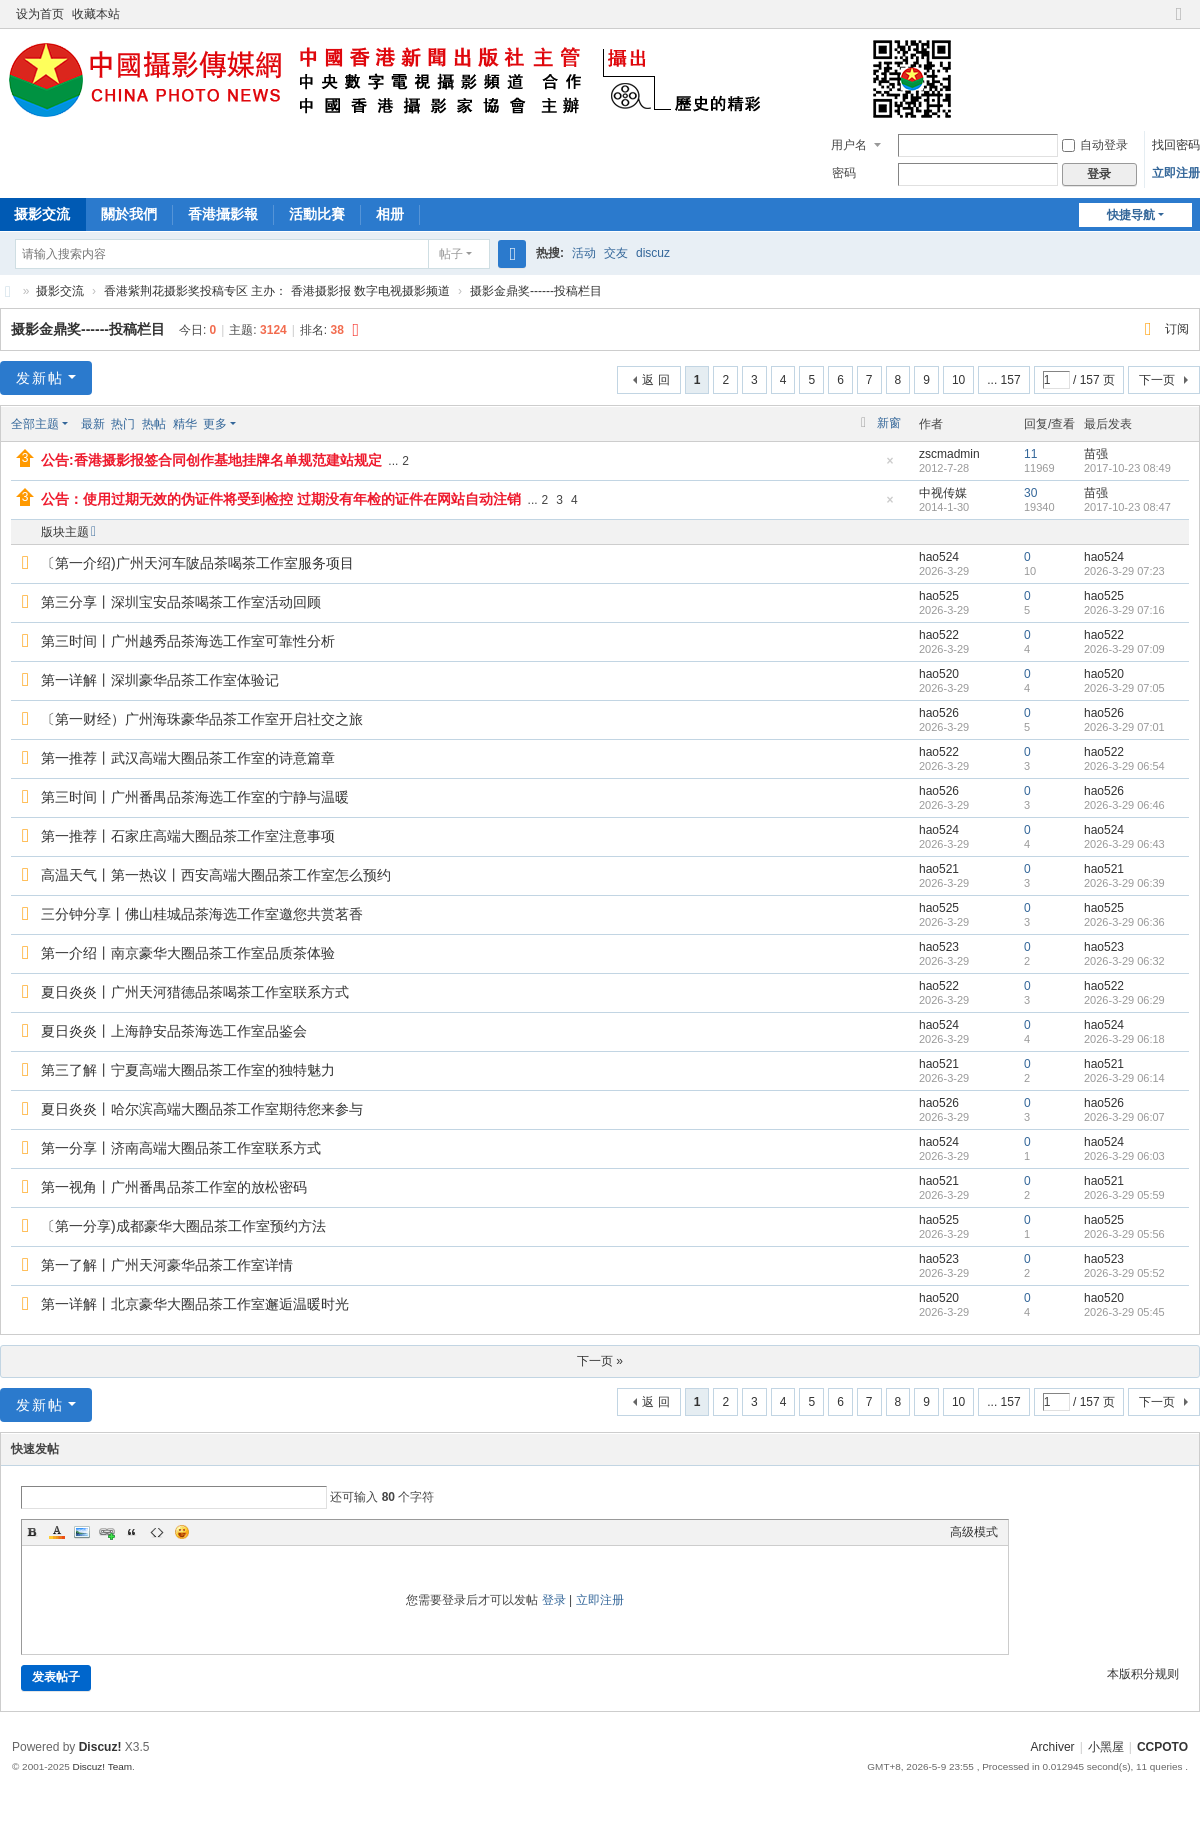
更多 (215, 424)
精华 (185, 424)
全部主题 (35, 424)
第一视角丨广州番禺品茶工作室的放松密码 (174, 1187)
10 (958, 380)
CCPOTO (8, 291)
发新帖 (40, 378)
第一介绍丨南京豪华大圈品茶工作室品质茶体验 (188, 953)
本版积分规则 (1143, 1674)
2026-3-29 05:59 (1124, 1195)
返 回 (655, 380)
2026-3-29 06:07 (1124, 1117)
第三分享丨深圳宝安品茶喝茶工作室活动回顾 (181, 602)
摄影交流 (60, 291)
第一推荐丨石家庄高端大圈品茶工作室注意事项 (188, 836)
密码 (844, 173)
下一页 (1157, 380)
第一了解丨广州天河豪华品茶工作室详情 (167, 1265)
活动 (584, 253)
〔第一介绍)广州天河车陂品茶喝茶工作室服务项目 (197, 563)
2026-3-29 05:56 (1124, 1234)
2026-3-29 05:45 (1124, 1312)
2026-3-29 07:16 (1124, 610)
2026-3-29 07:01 (1124, 727)
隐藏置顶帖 (890, 466)
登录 (554, 1600)
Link (107, 1532)
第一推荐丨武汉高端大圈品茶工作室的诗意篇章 (188, 758)
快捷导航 (1131, 215)
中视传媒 (943, 493)
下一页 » (600, 1361)
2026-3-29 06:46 (1124, 805)
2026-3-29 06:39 (1124, 883)
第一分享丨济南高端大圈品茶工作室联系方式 (181, 1148)
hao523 (939, 947)
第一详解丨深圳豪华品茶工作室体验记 (160, 680)
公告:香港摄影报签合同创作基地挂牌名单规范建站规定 (211, 460)
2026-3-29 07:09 (1124, 649)
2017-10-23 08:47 (1127, 507)
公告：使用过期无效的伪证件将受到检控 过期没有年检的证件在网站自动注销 (281, 499)
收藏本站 (96, 14)
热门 (123, 424)
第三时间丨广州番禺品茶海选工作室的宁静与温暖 (195, 797)
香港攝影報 (223, 214)
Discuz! (100, 1747)
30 (1030, 493)
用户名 (849, 145)
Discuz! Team (102, 1766)
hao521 (939, 869)
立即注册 (1176, 173)
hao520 (939, 674)
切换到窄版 (1179, 22)
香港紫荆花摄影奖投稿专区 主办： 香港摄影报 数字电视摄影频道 (277, 291)
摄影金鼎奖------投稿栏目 (536, 291)
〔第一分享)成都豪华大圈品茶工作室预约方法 (183, 1226)
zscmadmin (949, 454)
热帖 (154, 424)
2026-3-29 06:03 (1124, 1156)
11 (1030, 454)
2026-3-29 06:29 (1124, 1000)
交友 (616, 253)
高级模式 (974, 1532)
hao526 (939, 713)
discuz (653, 253)
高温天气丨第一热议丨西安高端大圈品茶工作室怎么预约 (216, 875)
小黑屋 (1106, 1747)
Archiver (1053, 1747)
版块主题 (65, 532)
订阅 (1177, 329)
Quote (132, 1532)
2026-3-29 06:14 (1124, 1078)
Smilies (182, 1532)
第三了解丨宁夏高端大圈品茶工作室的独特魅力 (188, 1070)
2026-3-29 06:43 (1124, 844)
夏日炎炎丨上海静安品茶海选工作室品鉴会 (174, 1031)
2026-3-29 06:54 (1124, 766)
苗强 (1096, 454)
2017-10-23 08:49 (1127, 468)
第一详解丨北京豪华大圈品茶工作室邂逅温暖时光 (195, 1304)
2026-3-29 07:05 (1124, 688)
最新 (93, 424)
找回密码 (1176, 145)
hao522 (939, 635)
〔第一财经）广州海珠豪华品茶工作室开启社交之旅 (202, 719)
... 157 (1003, 380)
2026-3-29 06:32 (1124, 961)
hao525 (939, 596)
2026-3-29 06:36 (1124, 922)
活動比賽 (317, 214)
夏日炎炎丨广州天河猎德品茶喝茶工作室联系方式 (195, 992)
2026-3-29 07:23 (1124, 571)
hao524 (939, 557)
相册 (390, 214)
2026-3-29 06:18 (1124, 1039)
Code (157, 1532)
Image (82, 1532)
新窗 (889, 423)
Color (57, 1532)
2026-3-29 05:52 (1124, 1273)
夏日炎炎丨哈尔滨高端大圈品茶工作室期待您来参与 (202, 1109)
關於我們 (129, 214)
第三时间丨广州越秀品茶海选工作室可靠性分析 (188, 641)
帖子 (451, 254)
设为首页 (40, 14)
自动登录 (1095, 145)
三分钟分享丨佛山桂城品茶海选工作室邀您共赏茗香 (202, 914)
